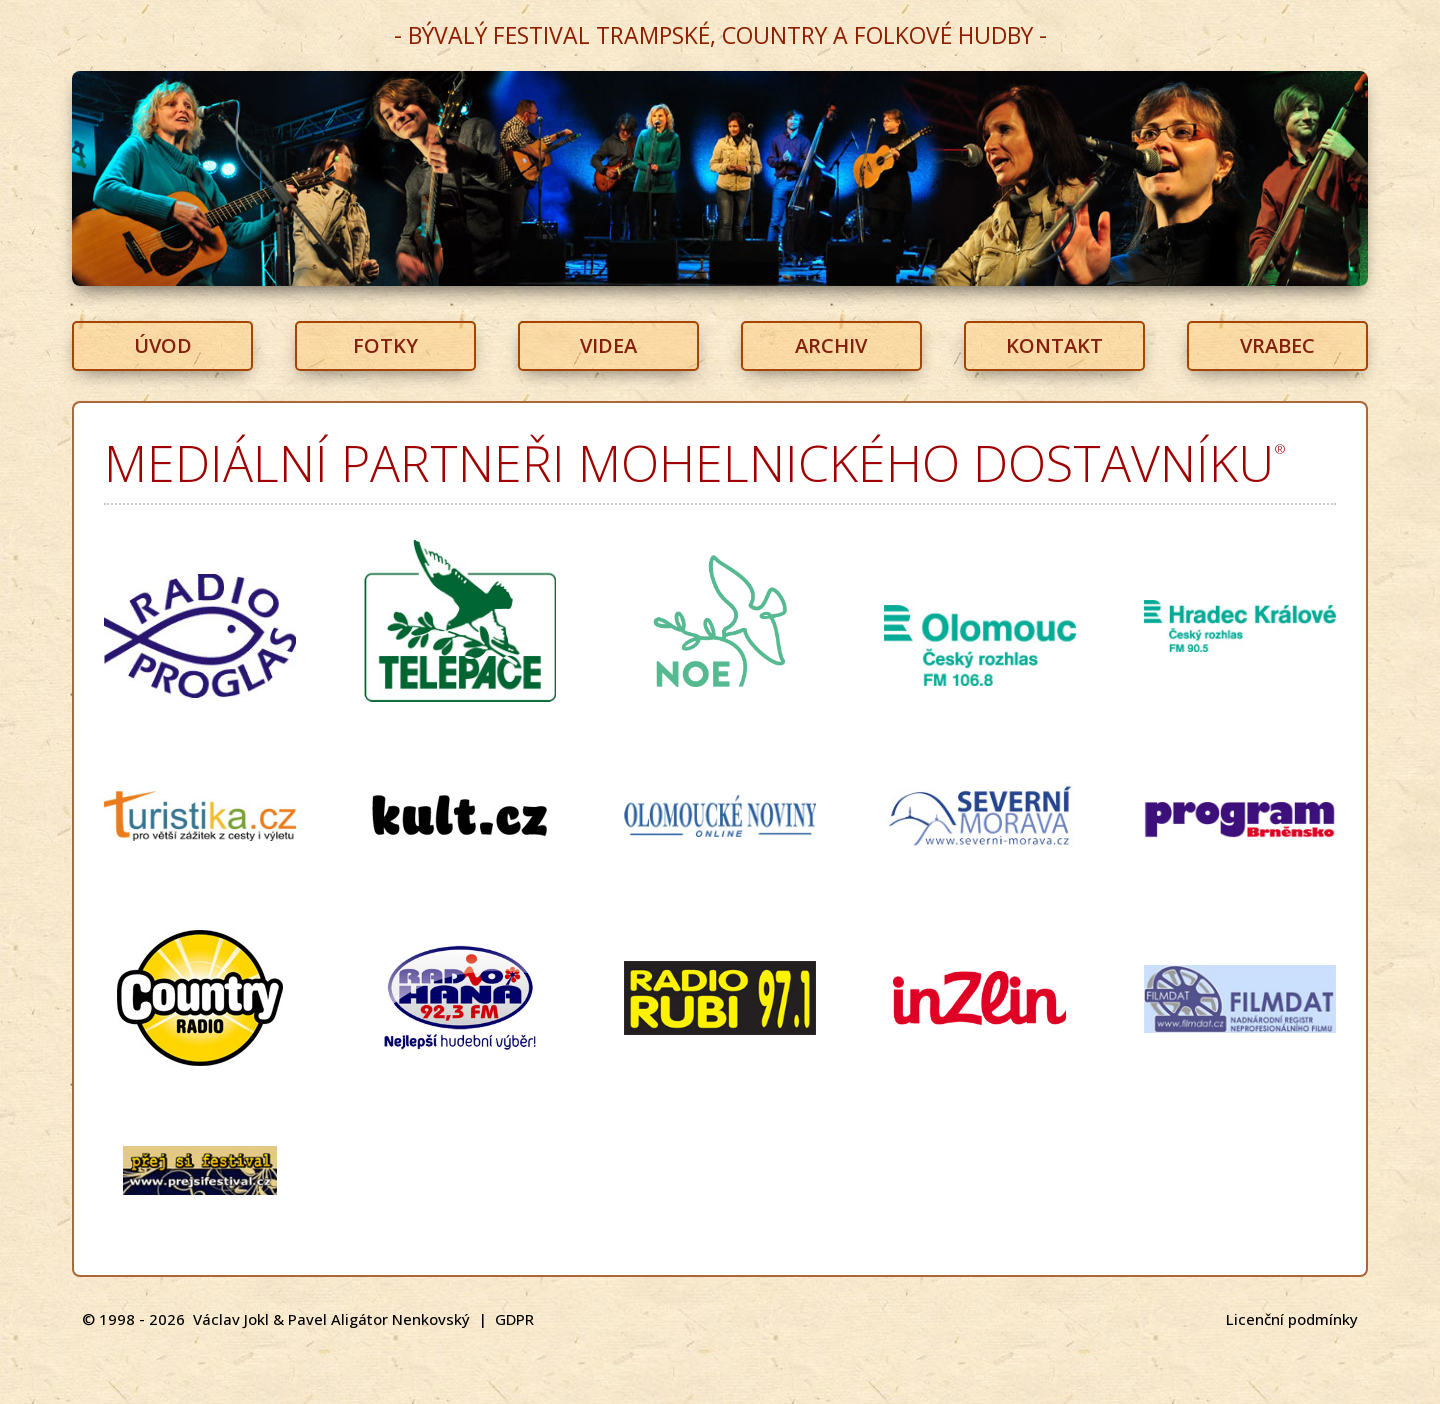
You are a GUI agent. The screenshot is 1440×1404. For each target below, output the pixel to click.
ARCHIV (831, 345)
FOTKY (385, 345)
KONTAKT (1054, 345)
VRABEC (1277, 345)
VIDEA (608, 345)
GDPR (514, 1319)
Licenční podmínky (1292, 1319)
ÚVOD (163, 345)
